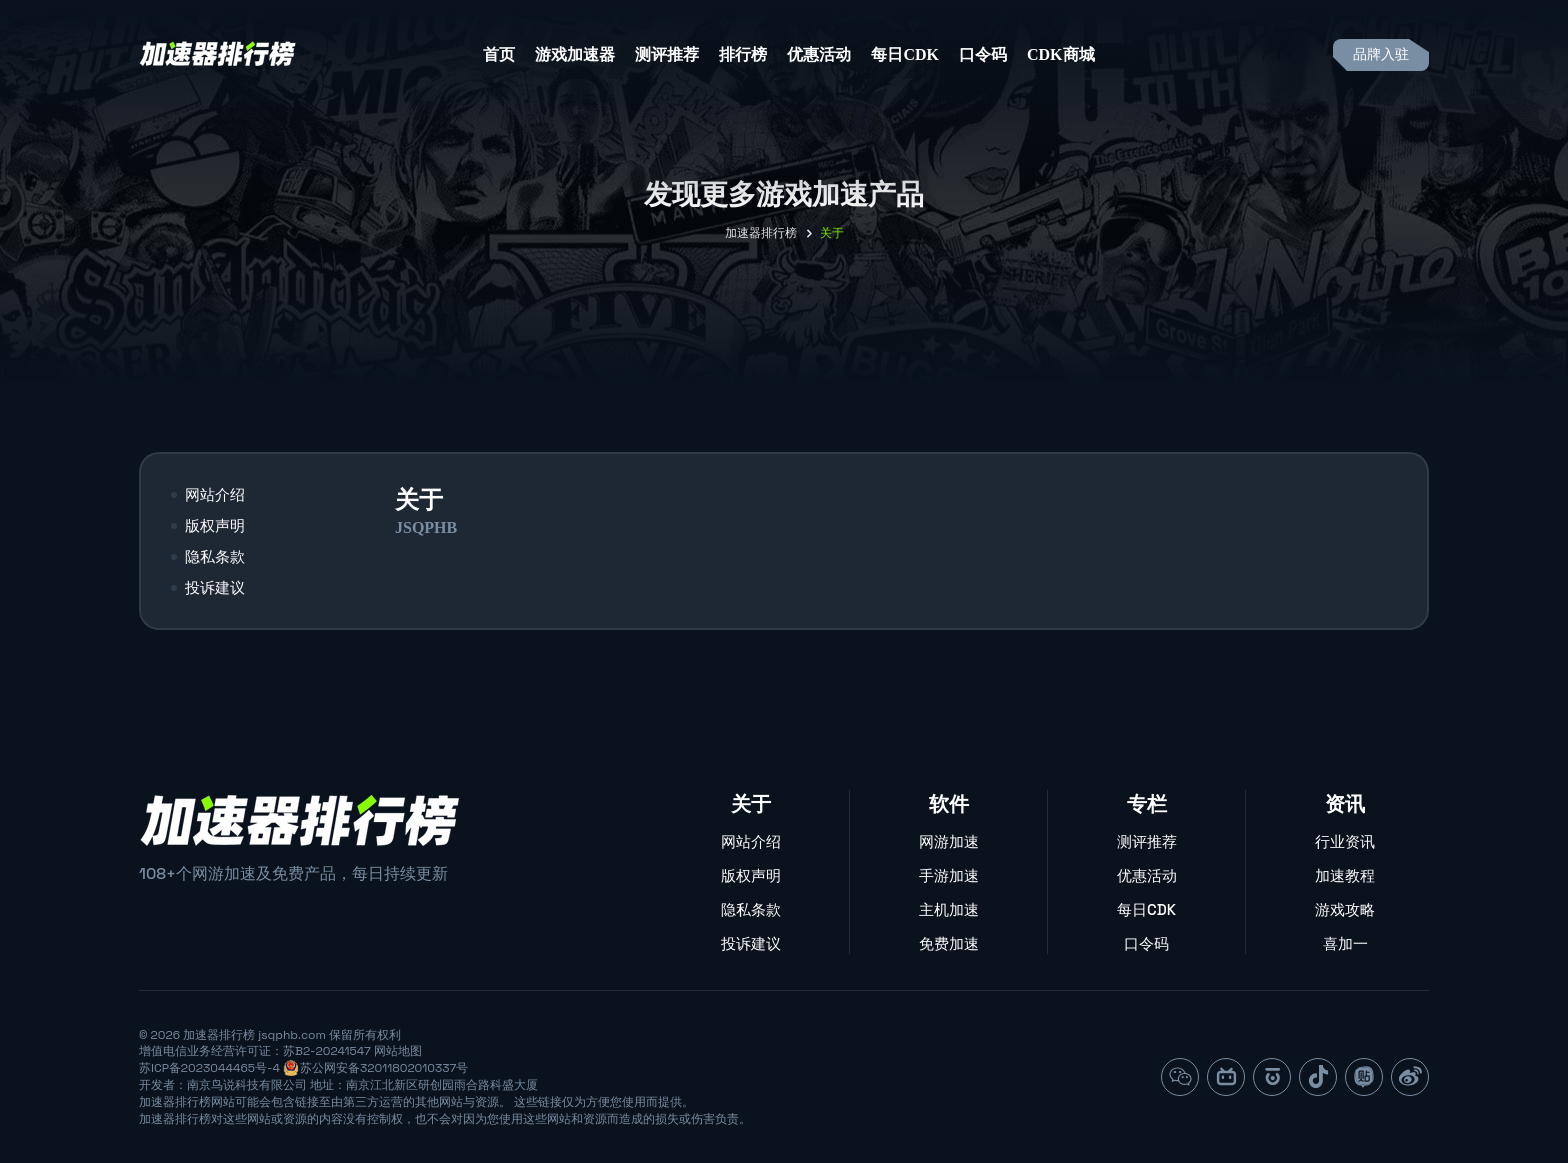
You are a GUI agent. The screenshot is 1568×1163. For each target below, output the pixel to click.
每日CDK (905, 54)
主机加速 (949, 909)
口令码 (983, 54)
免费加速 (949, 943)
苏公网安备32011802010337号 (384, 1068)
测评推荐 (667, 54)
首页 (499, 54)
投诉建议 (215, 587)
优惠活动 (819, 54)
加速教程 (1345, 875)
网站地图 (398, 1051)
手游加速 (949, 875)
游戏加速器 (575, 54)
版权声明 (215, 525)
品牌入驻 (1381, 54)
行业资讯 (1345, 841)
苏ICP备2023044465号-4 (209, 1068)
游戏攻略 (1345, 909)
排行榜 (743, 54)
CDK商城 (1061, 54)
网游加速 (949, 841)
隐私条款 (215, 556)
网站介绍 (215, 494)
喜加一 (1345, 943)
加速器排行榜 (761, 233)
